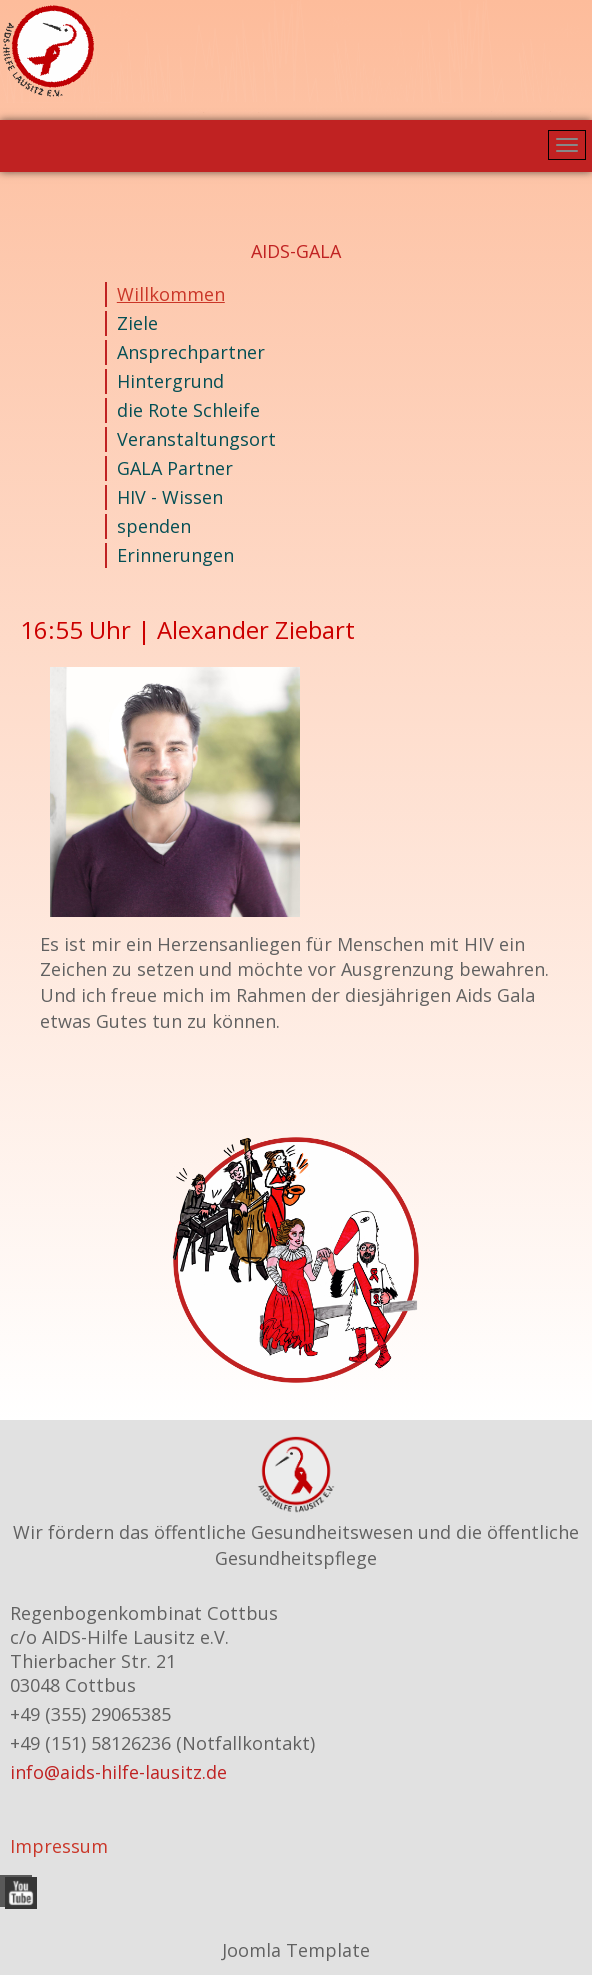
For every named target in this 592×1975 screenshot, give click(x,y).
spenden (154, 526)
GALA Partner (175, 468)
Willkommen (171, 294)
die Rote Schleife (188, 410)
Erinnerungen (175, 555)
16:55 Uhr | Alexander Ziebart (187, 629)
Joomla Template (296, 1950)
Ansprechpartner (191, 352)
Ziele (137, 323)
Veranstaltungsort (196, 439)
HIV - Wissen (170, 497)
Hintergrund (170, 381)
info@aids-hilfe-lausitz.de (118, 1772)
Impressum (59, 1846)
